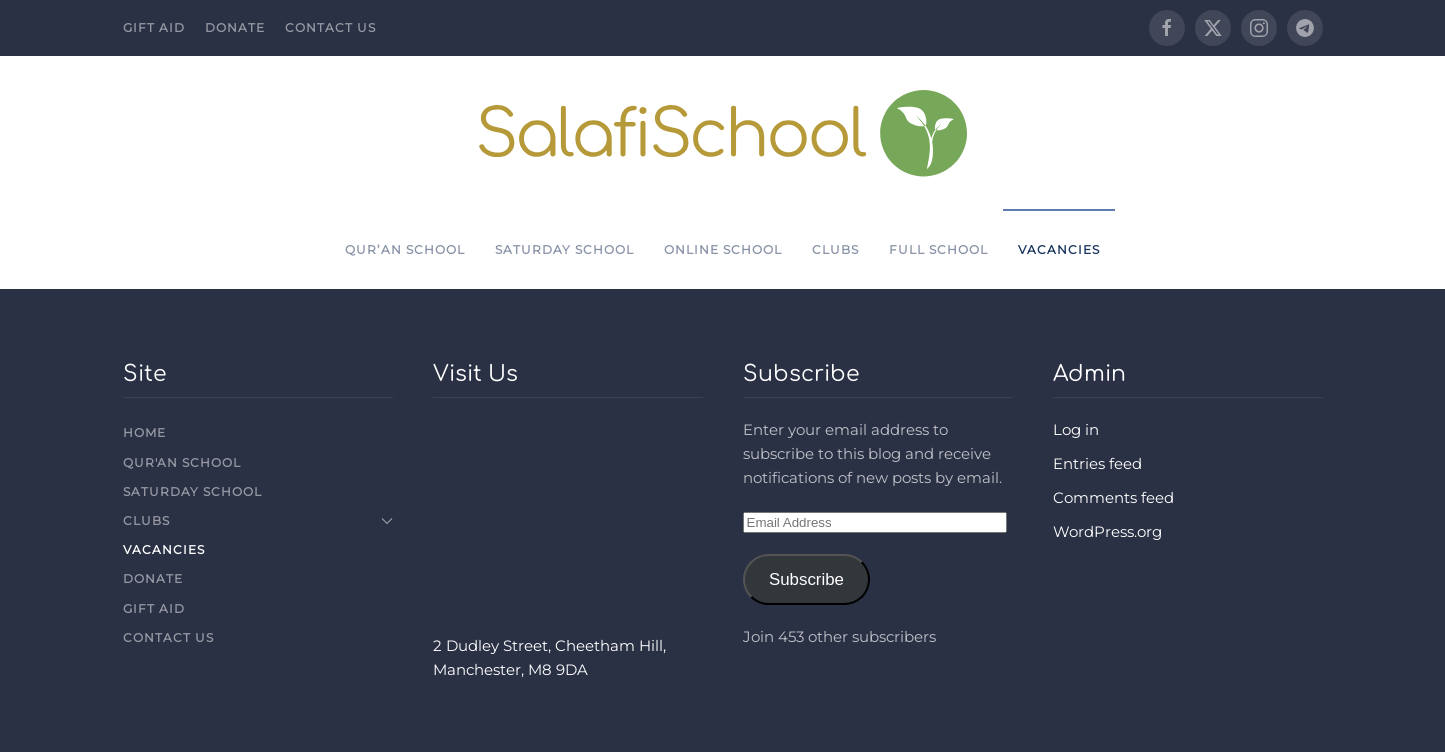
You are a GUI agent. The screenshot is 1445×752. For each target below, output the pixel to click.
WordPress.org (1107, 531)
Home (144, 432)
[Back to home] (722, 132)
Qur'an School (182, 462)
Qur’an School (405, 249)
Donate (235, 27)
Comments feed (1113, 497)
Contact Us (330, 27)
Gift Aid (154, 27)
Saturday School (564, 249)
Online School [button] (723, 249)
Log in (1076, 429)
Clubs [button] (835, 249)
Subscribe (806, 579)
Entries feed (1097, 463)
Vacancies (1059, 249)
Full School (938, 249)
